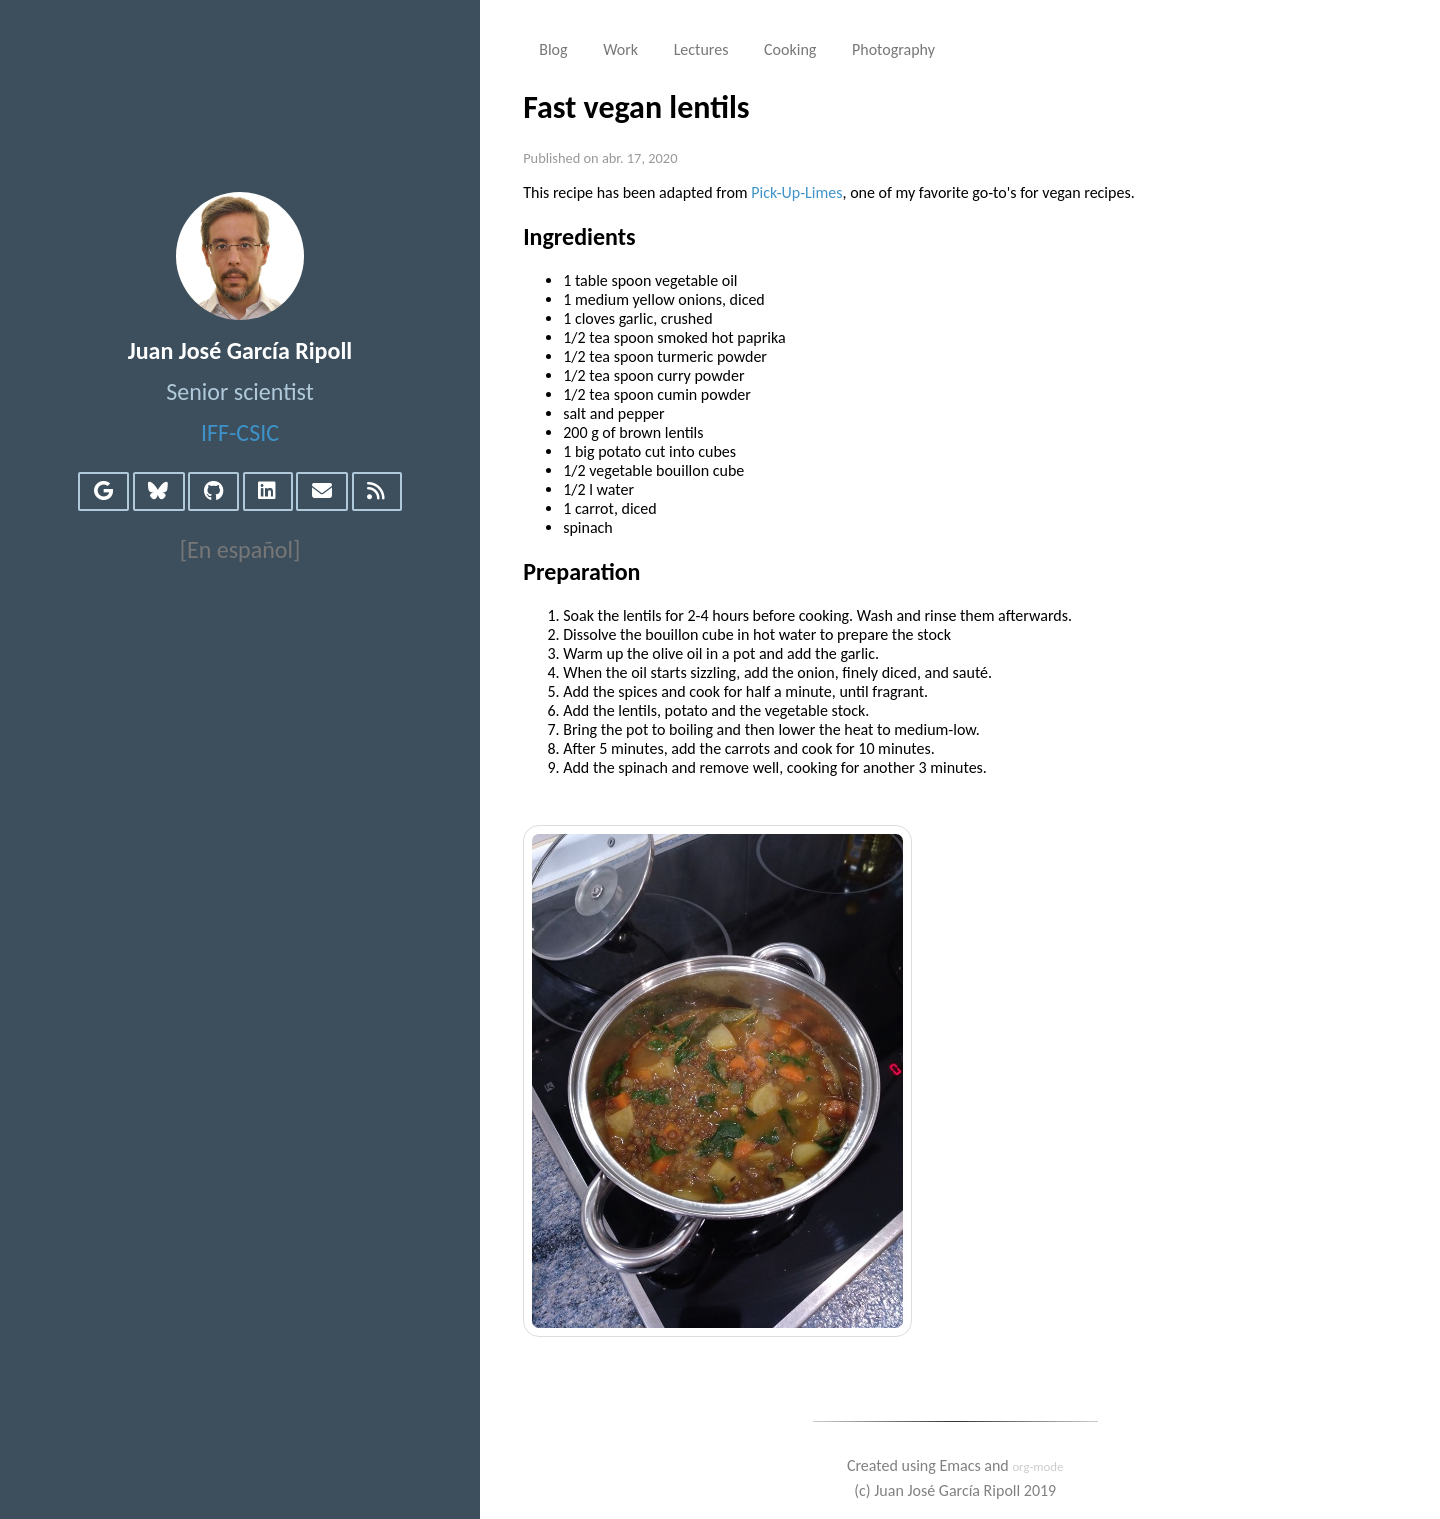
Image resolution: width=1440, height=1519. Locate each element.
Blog (553, 49)
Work (620, 49)
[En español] (240, 549)
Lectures (701, 49)
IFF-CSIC (240, 432)
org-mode (1037, 1466)
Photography (893, 49)
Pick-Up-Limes (796, 192)
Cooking (790, 49)
